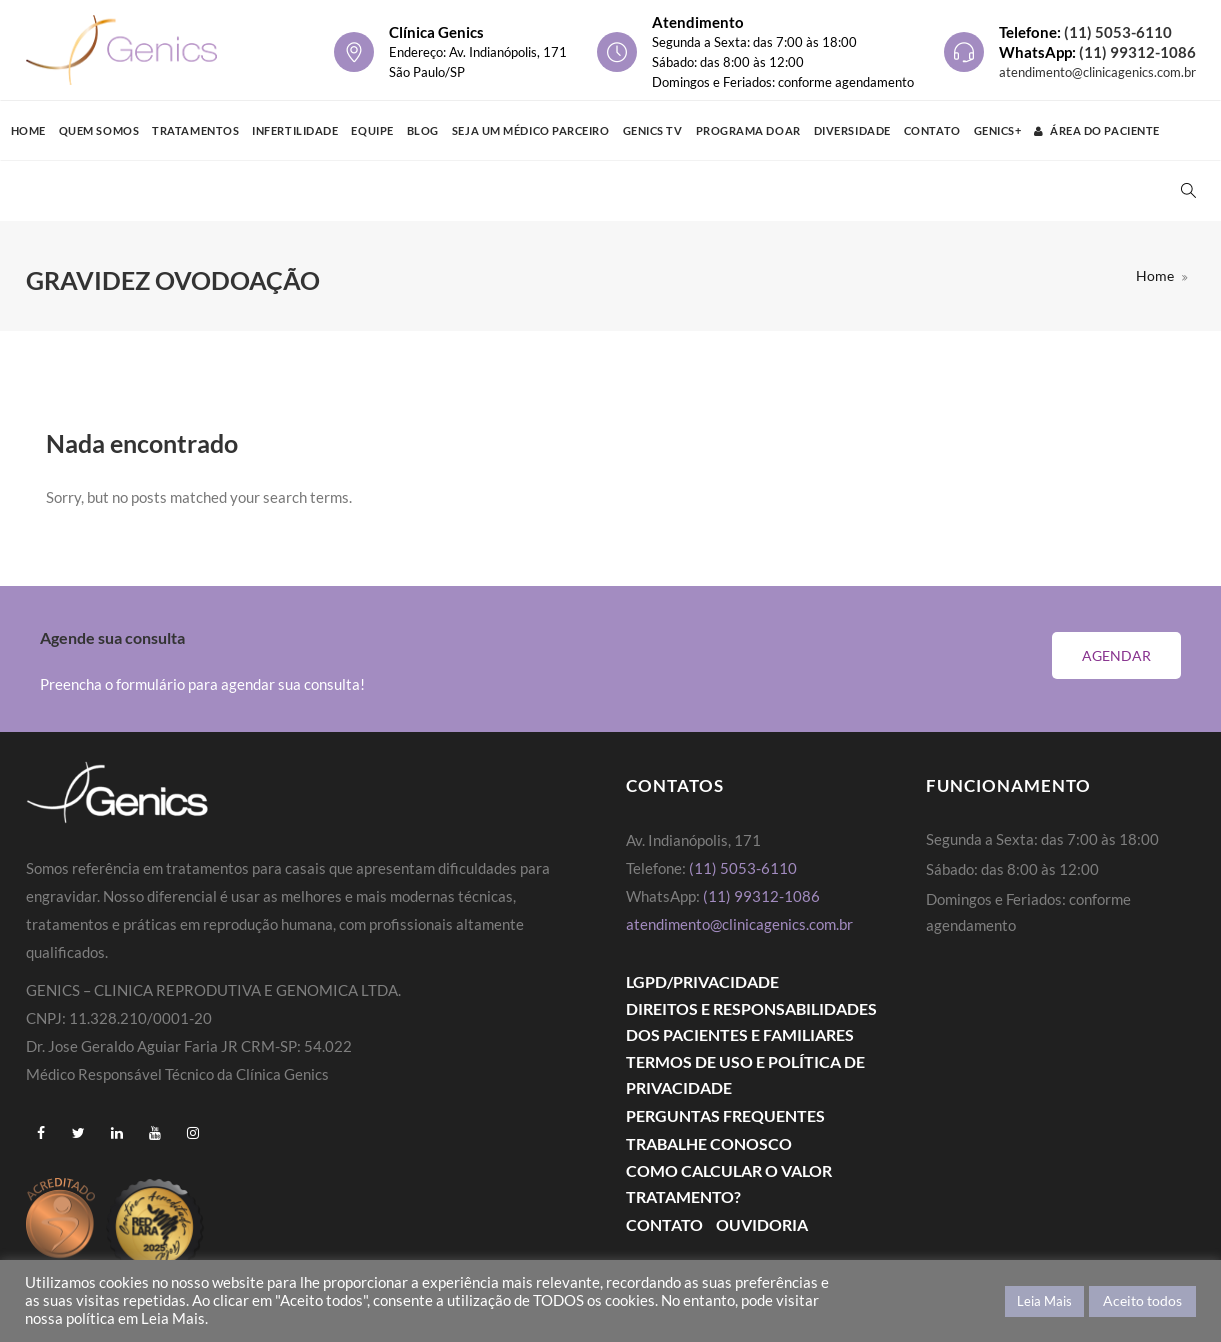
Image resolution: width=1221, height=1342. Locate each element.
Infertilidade (295, 130)
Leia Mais (1044, 1301)
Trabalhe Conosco (709, 1143)
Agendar (1116, 655)
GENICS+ (998, 130)
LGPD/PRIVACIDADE (702, 981)
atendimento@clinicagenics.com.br (1097, 72)
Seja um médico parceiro (531, 130)
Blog (423, 130)
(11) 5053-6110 (1118, 32)
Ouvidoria (762, 1224)
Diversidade (852, 130)
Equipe (372, 130)
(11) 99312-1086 (1137, 52)
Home (28, 130)
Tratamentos (195, 130)
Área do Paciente (1096, 130)
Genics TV (653, 130)
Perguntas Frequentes (725, 1115)
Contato (932, 130)
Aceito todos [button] (1142, 1300)
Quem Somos (99, 130)
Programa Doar (748, 130)
